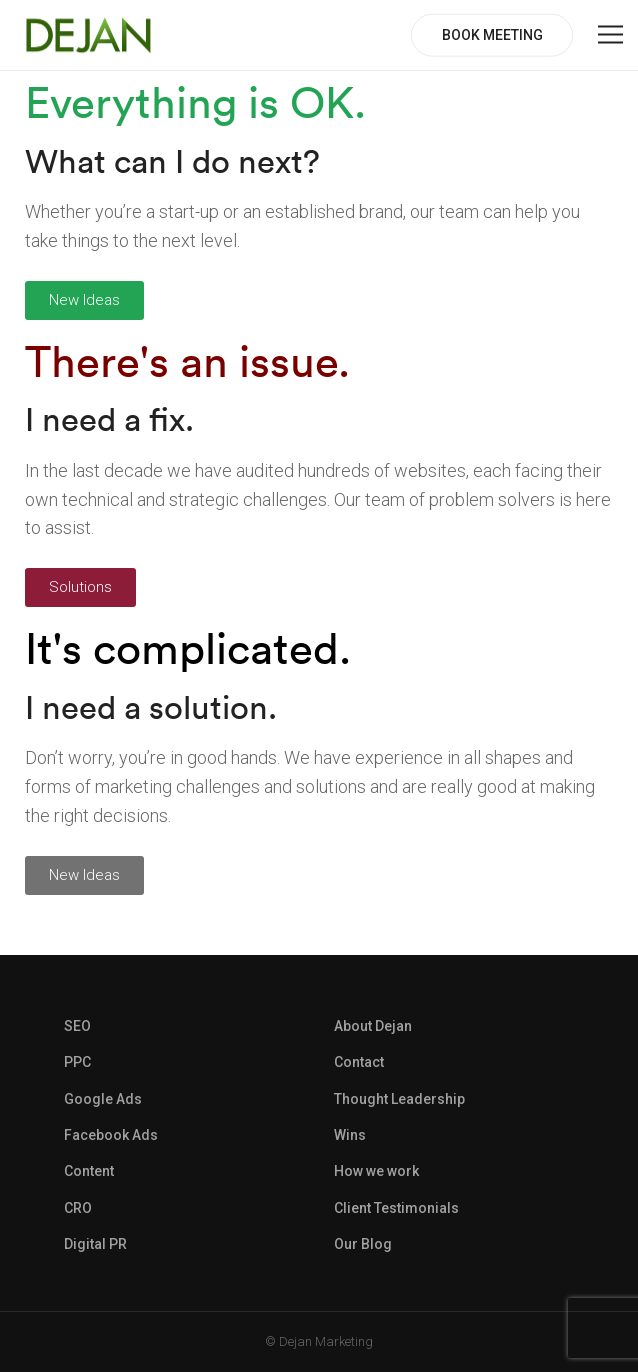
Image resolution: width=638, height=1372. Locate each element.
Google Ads (103, 1099)
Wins (350, 1135)
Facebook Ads (111, 1135)
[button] (84, 300)
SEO (77, 1026)
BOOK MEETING (492, 35)
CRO (78, 1208)
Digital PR (95, 1244)
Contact (359, 1062)
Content (89, 1171)
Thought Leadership (399, 1099)
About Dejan (373, 1026)
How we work (376, 1171)
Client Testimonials (396, 1208)
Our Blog (363, 1244)
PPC (77, 1062)
